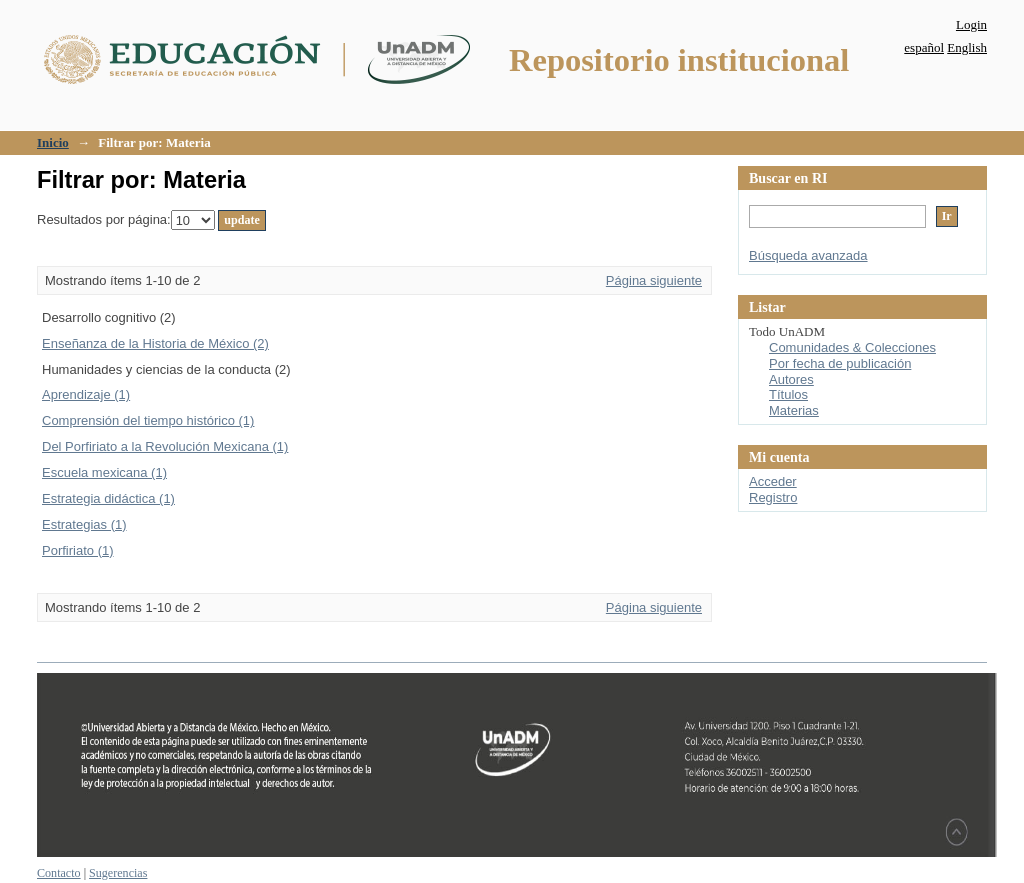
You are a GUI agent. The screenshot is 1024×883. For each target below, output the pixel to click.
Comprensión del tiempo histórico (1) (148, 420)
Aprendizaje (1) (86, 394)
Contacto (59, 873)
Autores (791, 379)
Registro (773, 497)
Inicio (53, 142)
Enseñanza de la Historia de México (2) (155, 343)
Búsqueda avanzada (808, 255)
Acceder (773, 481)
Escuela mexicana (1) (104, 472)
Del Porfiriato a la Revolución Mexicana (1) (165, 446)
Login (971, 24)
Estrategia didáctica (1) (108, 498)
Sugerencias (118, 873)
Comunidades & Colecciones (852, 347)
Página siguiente (654, 280)
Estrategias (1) (84, 524)
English (967, 47)
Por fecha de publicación (840, 363)
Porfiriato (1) (78, 550)
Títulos (788, 394)
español (924, 47)
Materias (794, 410)
